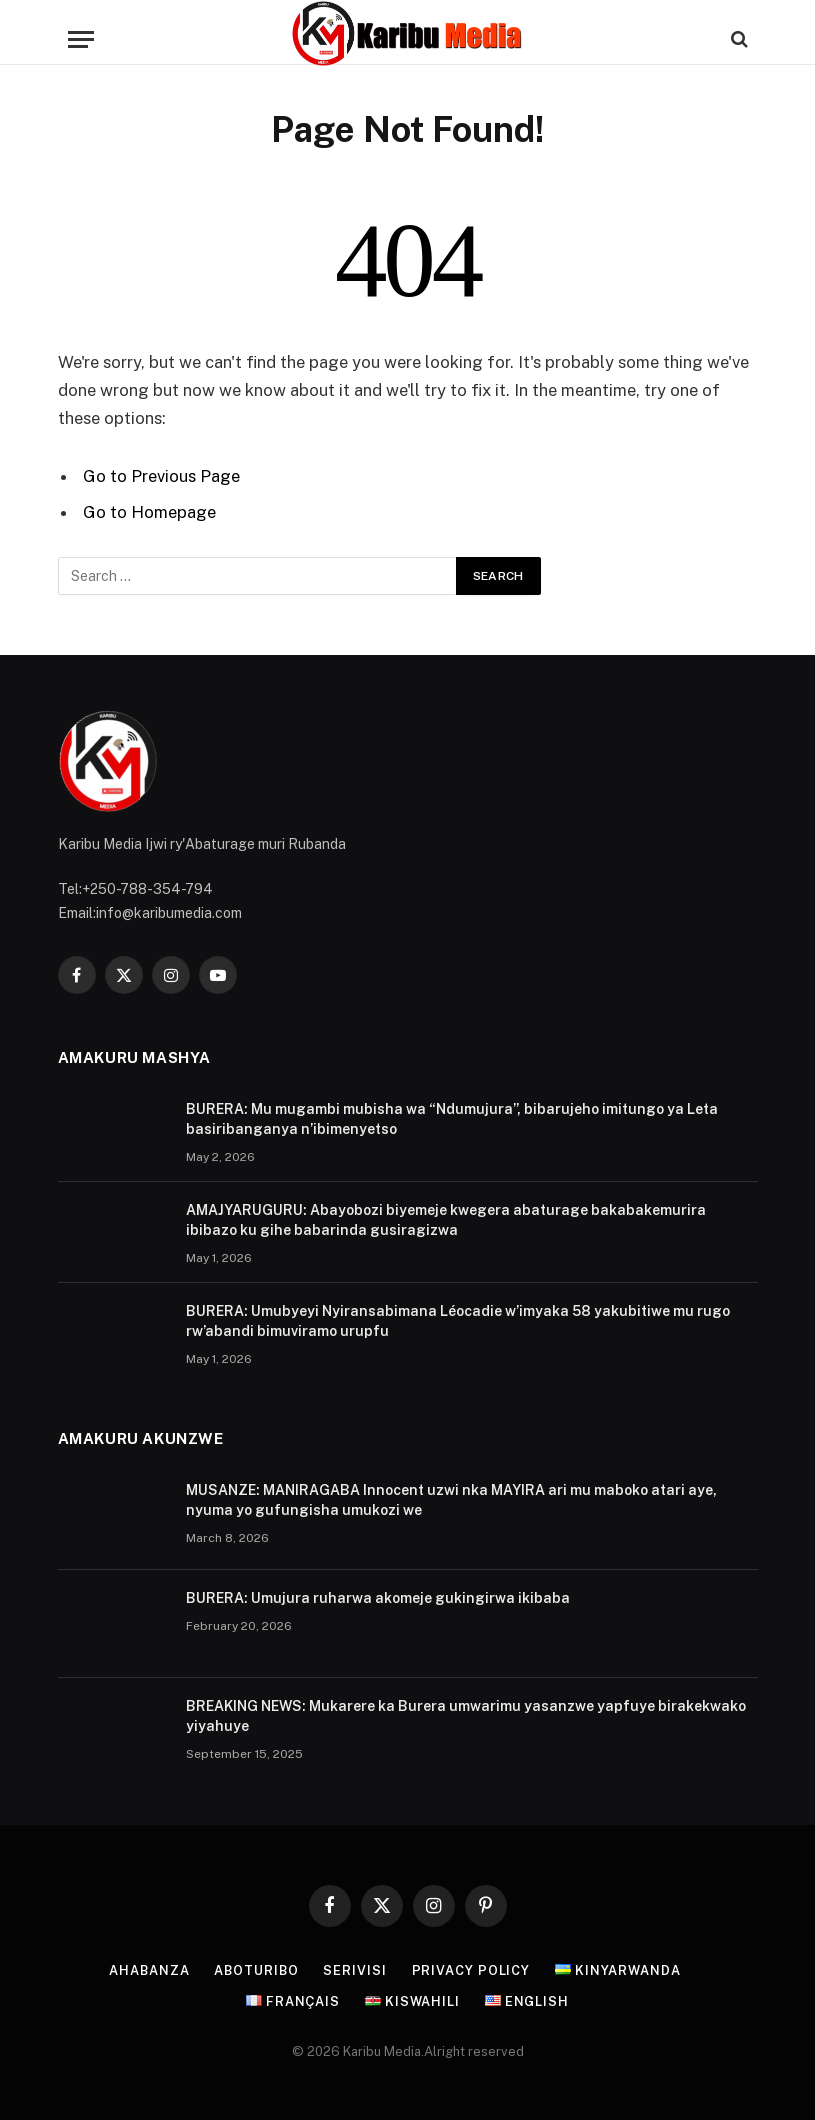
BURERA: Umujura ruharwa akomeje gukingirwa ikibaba (378, 1597)
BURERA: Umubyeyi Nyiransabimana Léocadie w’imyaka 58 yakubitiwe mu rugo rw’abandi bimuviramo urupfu (458, 1320)
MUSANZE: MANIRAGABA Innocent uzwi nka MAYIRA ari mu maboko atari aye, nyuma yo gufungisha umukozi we (451, 1499)
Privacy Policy (472, 1969)
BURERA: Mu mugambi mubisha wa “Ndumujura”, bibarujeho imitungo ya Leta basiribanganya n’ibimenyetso (452, 1118)
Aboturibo (256, 1969)
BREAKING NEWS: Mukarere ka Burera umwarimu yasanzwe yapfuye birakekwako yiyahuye (466, 1715)
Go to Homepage (149, 512)
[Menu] (81, 39)
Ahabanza (147, 1969)
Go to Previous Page (161, 476)
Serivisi (355, 1969)
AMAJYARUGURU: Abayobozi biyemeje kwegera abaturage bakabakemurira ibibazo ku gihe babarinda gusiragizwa (446, 1219)
